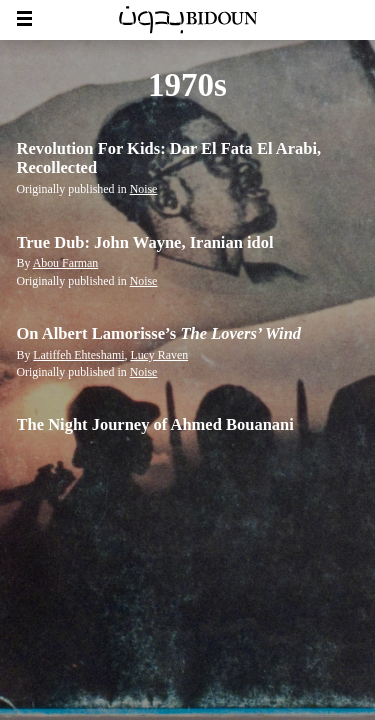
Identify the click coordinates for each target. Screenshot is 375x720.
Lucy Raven (159, 355)
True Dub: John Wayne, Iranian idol (145, 242)
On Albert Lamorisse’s (159, 333)
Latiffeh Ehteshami (78, 355)
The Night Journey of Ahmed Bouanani (155, 424)
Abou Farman (66, 263)
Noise (144, 189)
